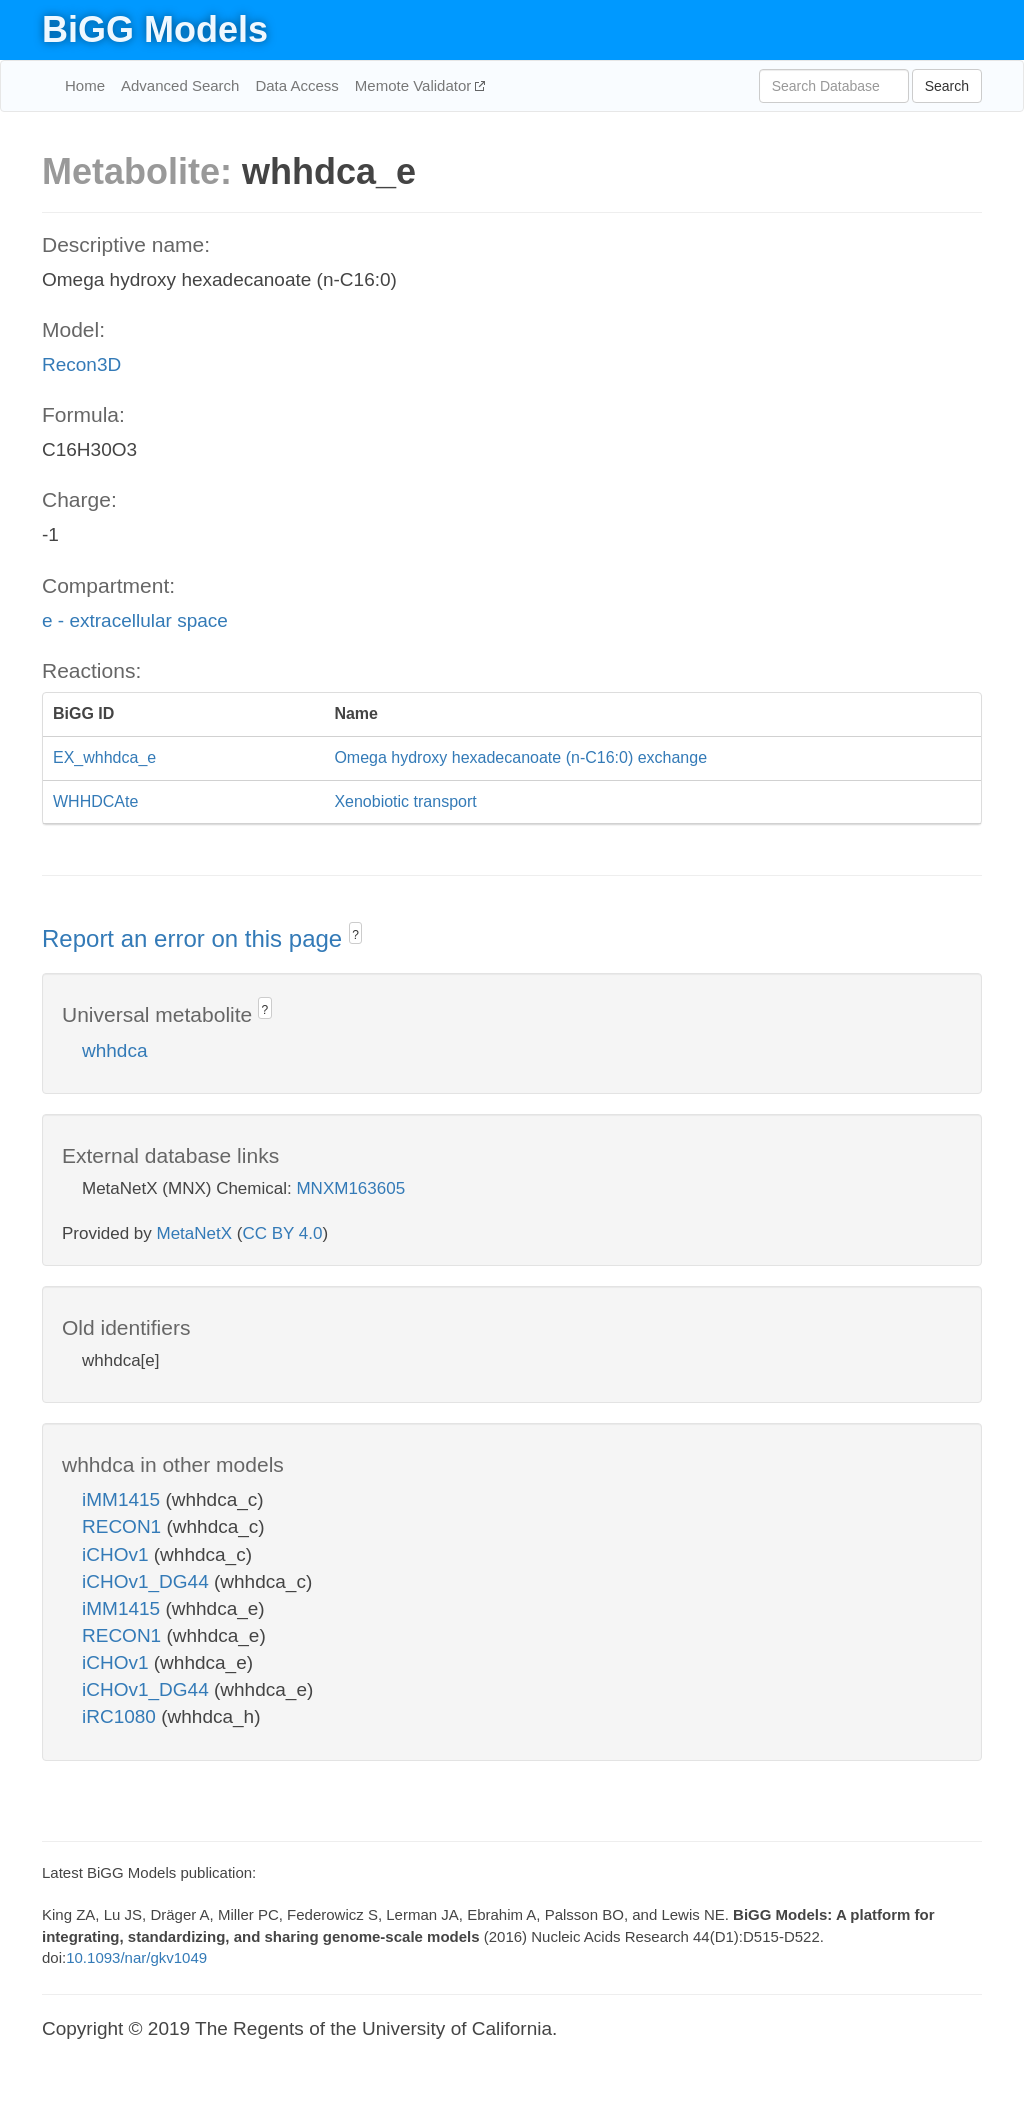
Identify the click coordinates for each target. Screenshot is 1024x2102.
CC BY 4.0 (282, 1233)
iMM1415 (123, 1499)
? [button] (355, 935)
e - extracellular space (135, 620)
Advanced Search (180, 85)
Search (947, 86)
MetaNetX (195, 1233)
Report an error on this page (195, 938)
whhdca (115, 1050)
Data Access (296, 85)
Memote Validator (415, 85)
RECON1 (124, 1526)
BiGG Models (155, 29)
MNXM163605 (350, 1188)
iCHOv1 (118, 1554)
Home (85, 85)
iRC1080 (121, 1716)
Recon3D (81, 364)
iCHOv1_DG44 (148, 1581)
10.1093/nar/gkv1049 (136, 1957)
